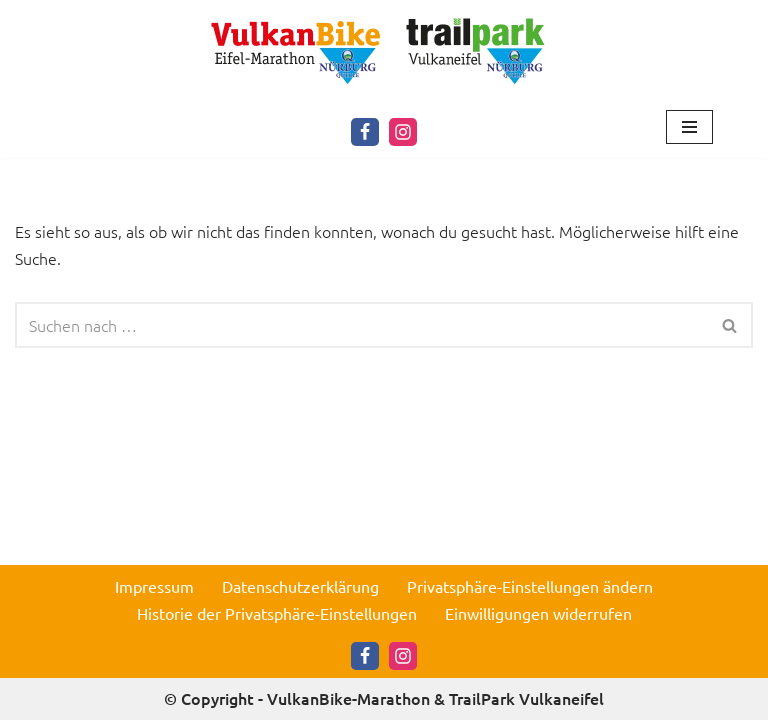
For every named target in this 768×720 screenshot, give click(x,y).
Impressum (154, 586)
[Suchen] (361, 325)
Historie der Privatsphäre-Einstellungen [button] (277, 613)
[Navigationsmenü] (689, 127)
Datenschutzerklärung (300, 586)
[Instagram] (403, 132)
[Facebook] (365, 132)
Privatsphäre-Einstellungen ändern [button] (530, 586)
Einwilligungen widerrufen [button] (538, 613)
